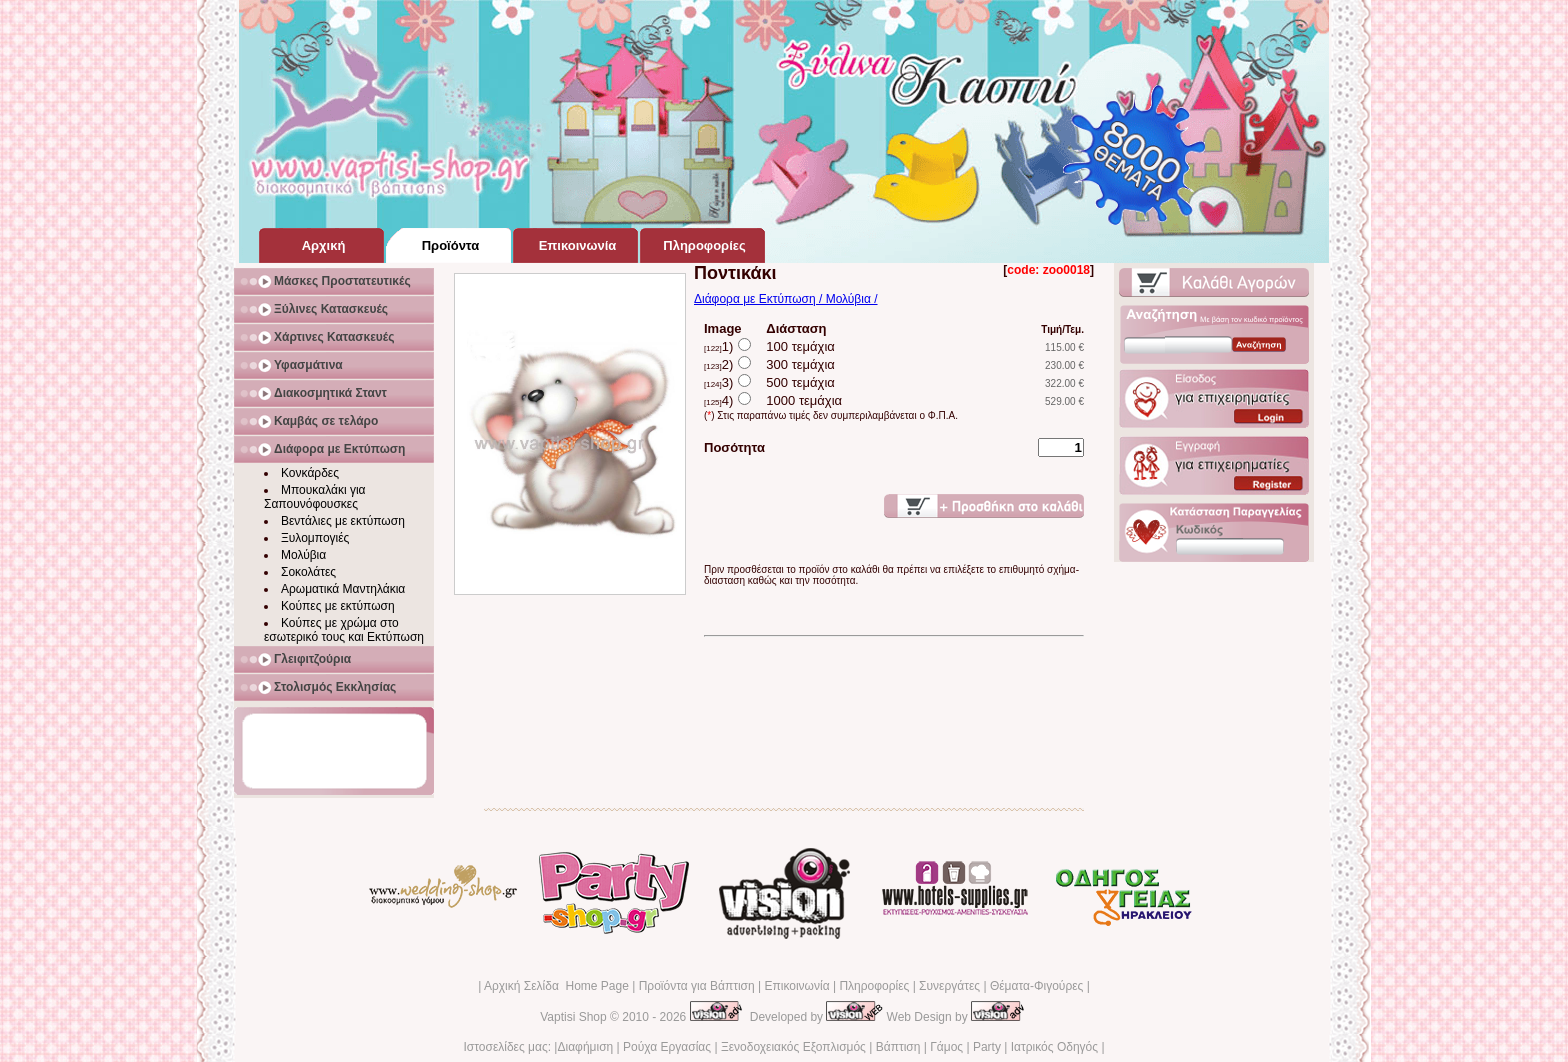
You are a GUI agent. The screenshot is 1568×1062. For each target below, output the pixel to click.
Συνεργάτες (949, 986)
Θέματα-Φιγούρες (1036, 986)
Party (987, 1047)
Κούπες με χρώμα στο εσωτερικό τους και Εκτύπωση (344, 630)
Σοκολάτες (308, 572)
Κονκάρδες (310, 473)
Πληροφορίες (874, 986)
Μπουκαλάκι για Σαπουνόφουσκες (315, 497)
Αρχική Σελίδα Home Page (556, 986)
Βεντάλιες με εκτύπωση (343, 521)
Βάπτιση (898, 1047)
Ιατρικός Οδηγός (1054, 1047)
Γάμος (946, 1047)
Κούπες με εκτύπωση (338, 606)
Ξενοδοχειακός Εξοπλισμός (793, 1047)
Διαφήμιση (585, 1047)
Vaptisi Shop (573, 1017)
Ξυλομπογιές (315, 538)
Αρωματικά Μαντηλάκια (343, 589)
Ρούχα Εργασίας (667, 1047)
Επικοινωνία (796, 986)
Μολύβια (303, 555)
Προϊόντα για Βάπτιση (697, 986)
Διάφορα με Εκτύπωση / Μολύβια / (786, 299)
